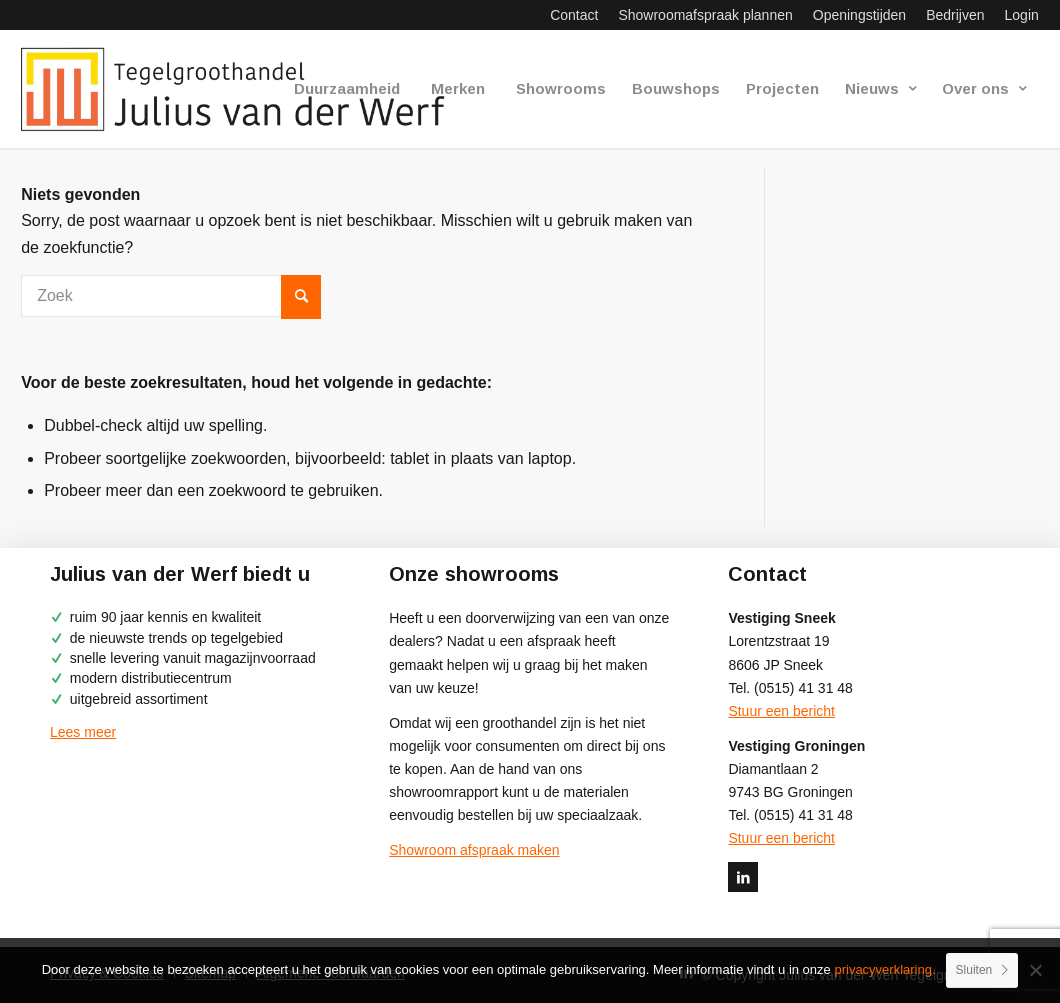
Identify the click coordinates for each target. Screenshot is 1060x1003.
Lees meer (83, 732)
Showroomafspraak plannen (705, 15)
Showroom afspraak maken (474, 850)
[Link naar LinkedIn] (743, 877)
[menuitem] (574, 15)
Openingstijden (859, 15)
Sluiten (974, 970)
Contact (574, 15)
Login (1022, 15)
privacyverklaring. (884, 969)
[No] (1035, 970)
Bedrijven (955, 15)
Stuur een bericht (781, 711)
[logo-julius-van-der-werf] (241, 89)
